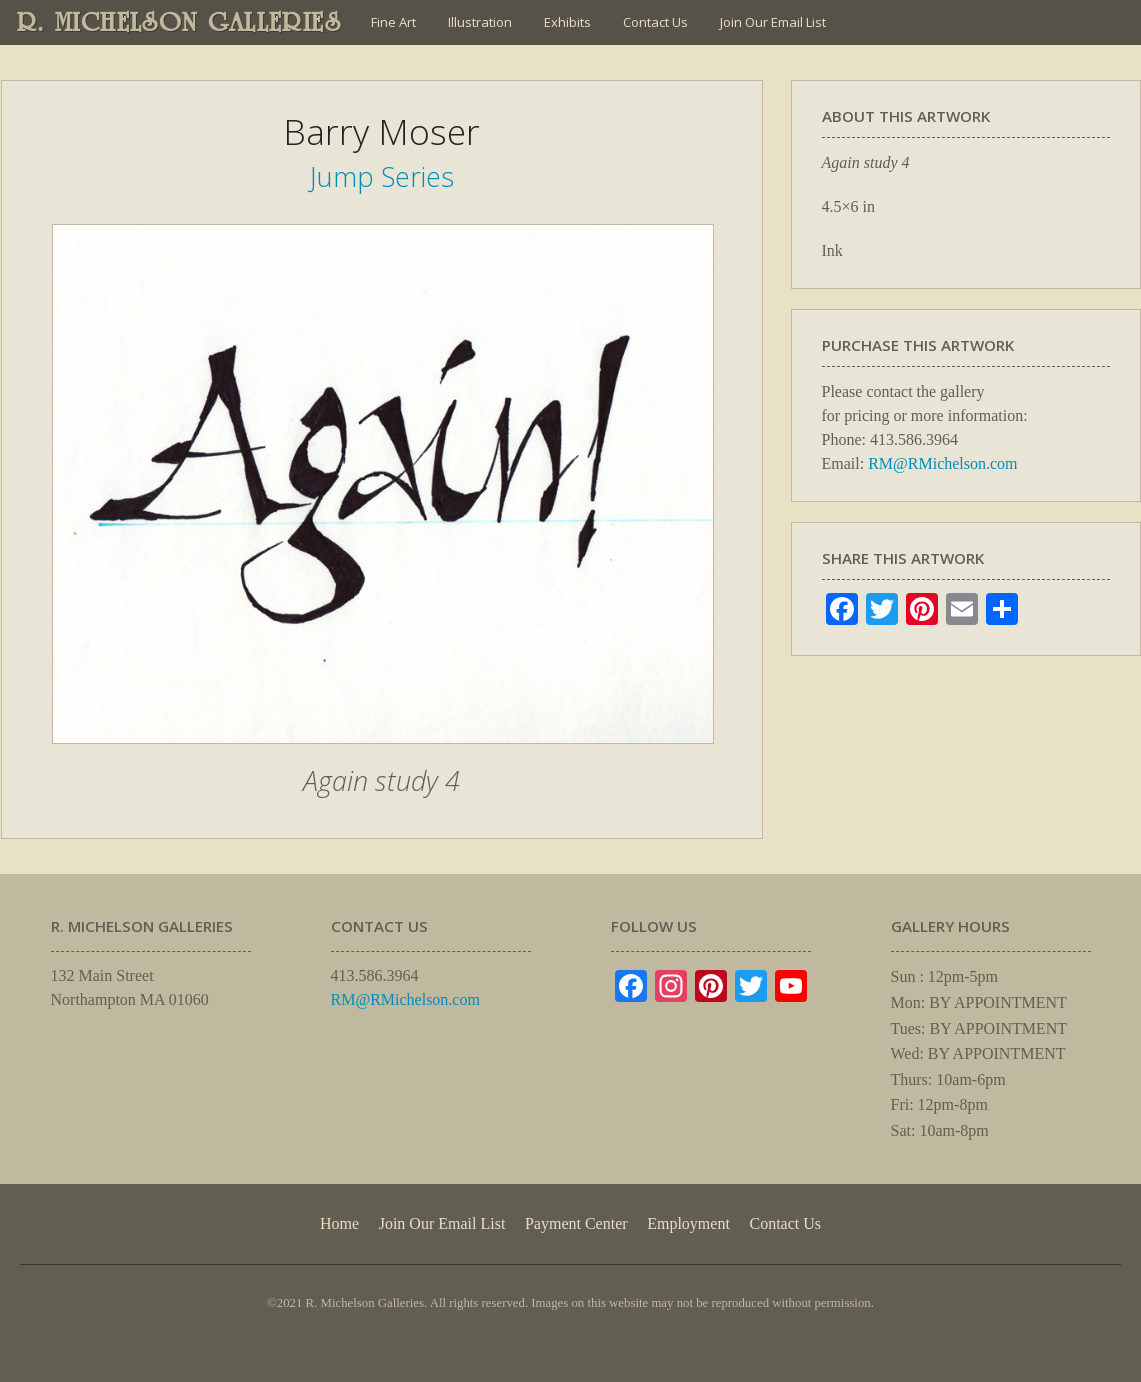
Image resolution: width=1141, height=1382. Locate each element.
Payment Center (576, 1223)
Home (339, 1223)
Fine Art (393, 22)
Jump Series (382, 176)
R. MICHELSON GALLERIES (179, 22)
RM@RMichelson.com (942, 463)
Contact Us (655, 22)
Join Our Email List (773, 22)
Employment (688, 1223)
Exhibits (567, 22)
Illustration (480, 22)
